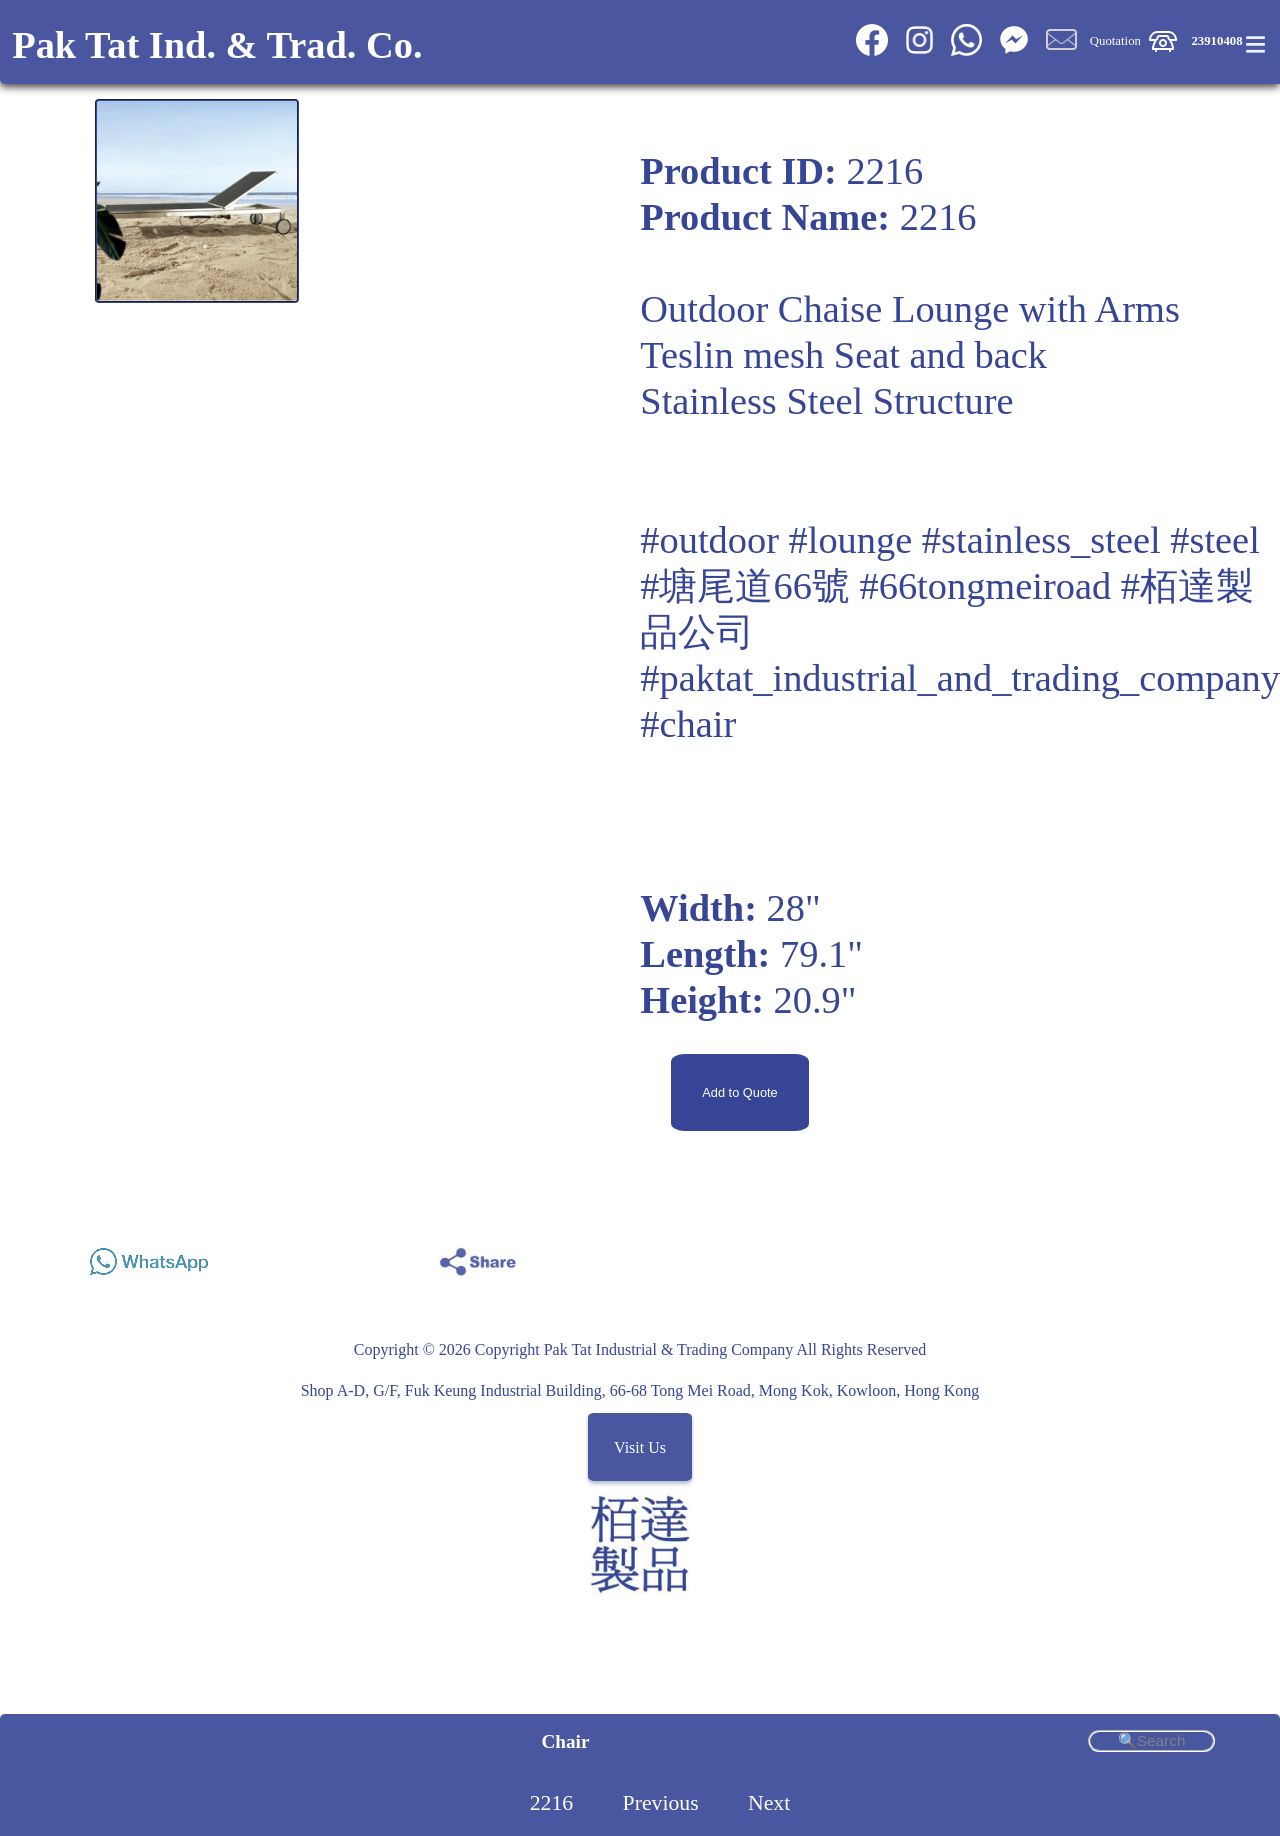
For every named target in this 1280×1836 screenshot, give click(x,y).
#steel (1215, 540)
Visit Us (640, 1447)
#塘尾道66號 (745, 586)
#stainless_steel (1041, 540)
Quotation (1115, 41)
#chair (688, 724)
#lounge (851, 540)
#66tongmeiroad (986, 586)
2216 (552, 1803)
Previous (661, 1803)
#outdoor (709, 540)
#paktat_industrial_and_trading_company (960, 678)
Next (769, 1803)
